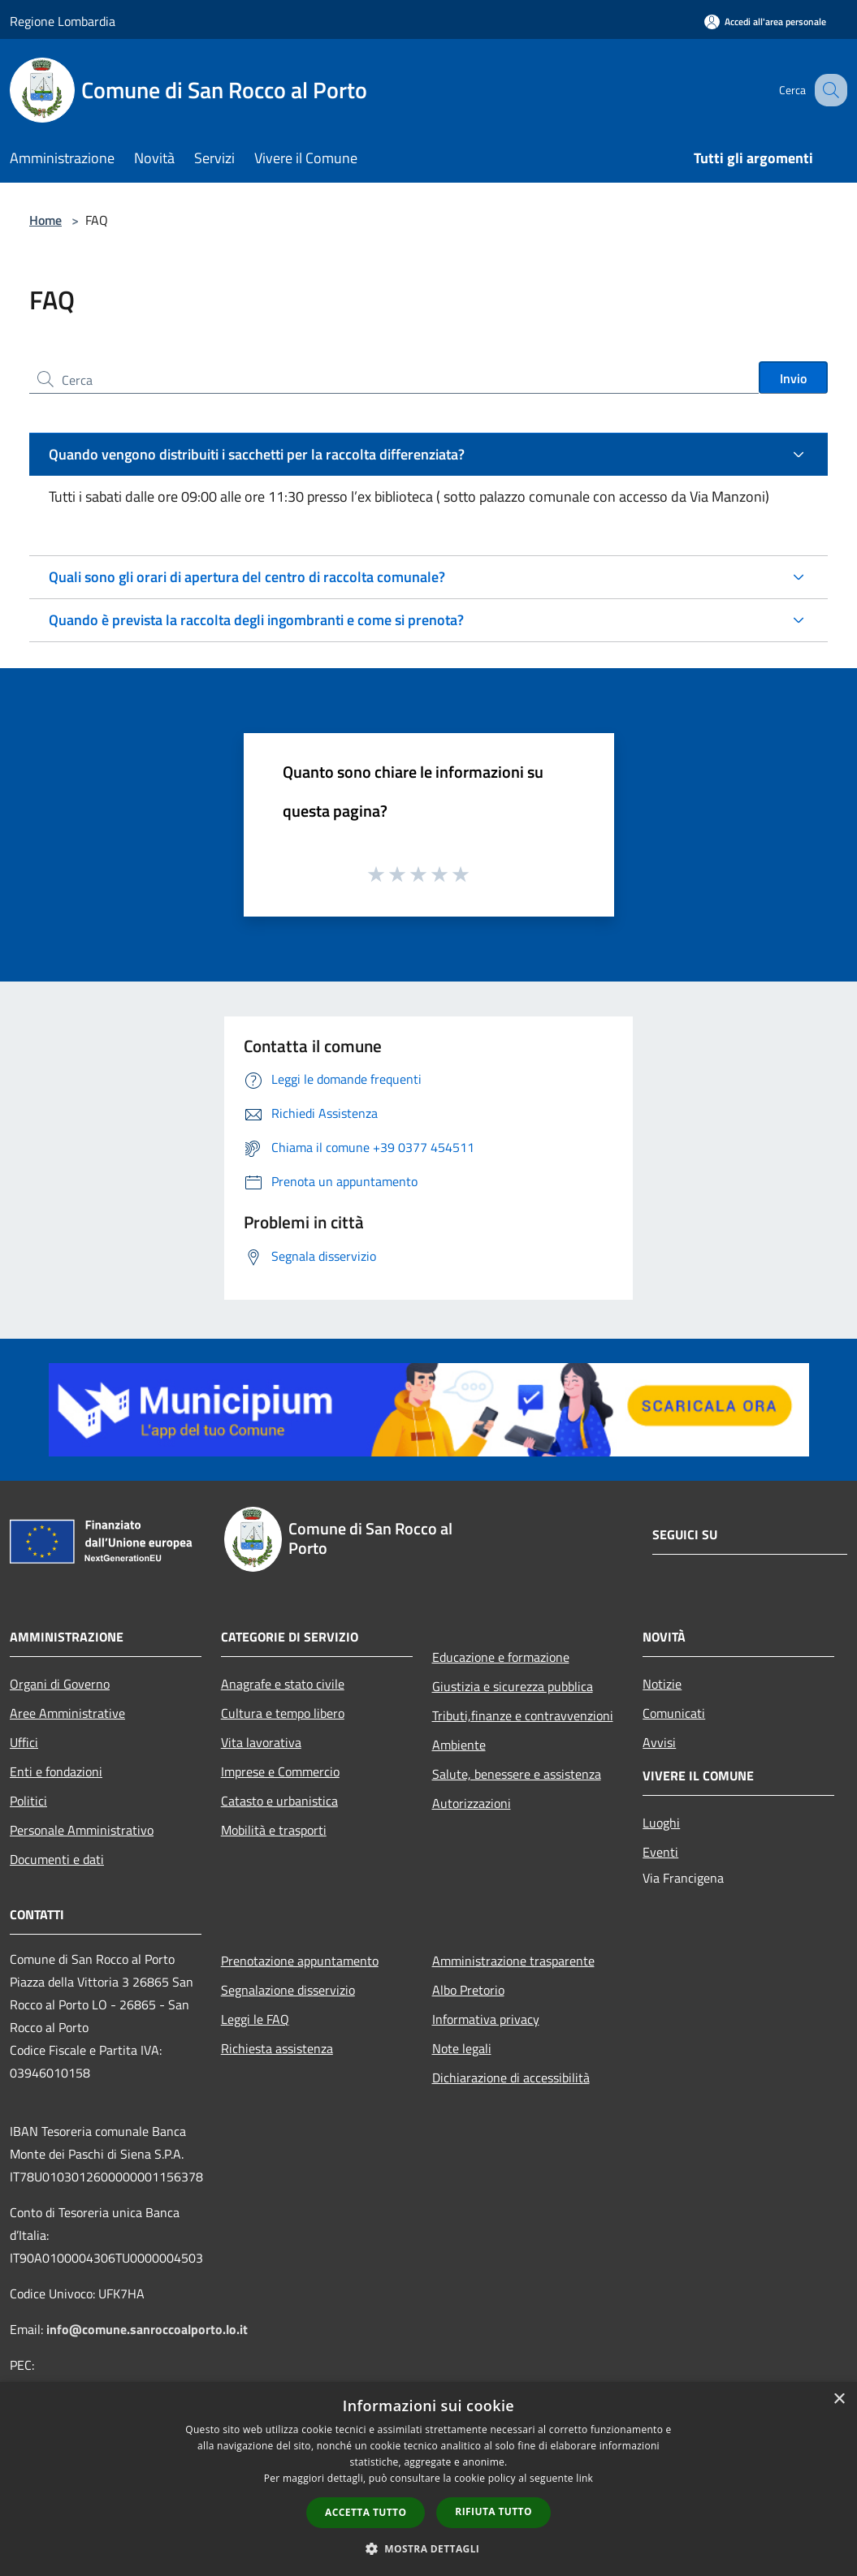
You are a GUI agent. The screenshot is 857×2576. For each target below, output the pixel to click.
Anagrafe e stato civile (282, 1684)
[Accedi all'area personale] (765, 21)
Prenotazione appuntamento (300, 1960)
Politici (28, 1800)
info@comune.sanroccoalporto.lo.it (147, 2329)
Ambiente (459, 1744)
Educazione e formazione (500, 1657)
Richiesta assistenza (277, 2048)
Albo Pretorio (468, 1990)
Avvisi (659, 1742)
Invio (793, 378)
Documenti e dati (57, 1859)
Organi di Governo (60, 1684)
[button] (429, 2548)
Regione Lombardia (62, 21)
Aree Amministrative (67, 1713)
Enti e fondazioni (56, 1771)
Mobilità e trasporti (274, 1830)
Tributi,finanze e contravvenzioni (522, 1715)
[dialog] (428, 2479)
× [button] (839, 2399)
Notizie (662, 1684)
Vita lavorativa (261, 1742)
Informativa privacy (485, 2019)
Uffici (24, 1742)
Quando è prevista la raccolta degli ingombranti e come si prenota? (256, 620)
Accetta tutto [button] (365, 2512)
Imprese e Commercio (280, 1771)
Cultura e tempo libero (282, 1713)
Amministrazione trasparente (513, 1960)
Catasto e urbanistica (279, 1800)
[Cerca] (827, 90)
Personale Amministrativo (82, 1830)
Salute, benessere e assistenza (516, 1774)
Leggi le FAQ (255, 2019)
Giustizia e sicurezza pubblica (512, 1686)
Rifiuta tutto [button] (493, 2511)
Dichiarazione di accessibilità (511, 2077)
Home (45, 220)
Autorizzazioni (471, 1803)
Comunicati (674, 1713)
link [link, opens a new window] (584, 2478)
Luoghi (661, 1822)
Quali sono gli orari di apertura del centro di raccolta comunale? (247, 577)
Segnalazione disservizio (288, 1990)
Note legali (461, 2048)
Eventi (660, 1852)
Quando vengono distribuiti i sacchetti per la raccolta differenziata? (257, 454)
